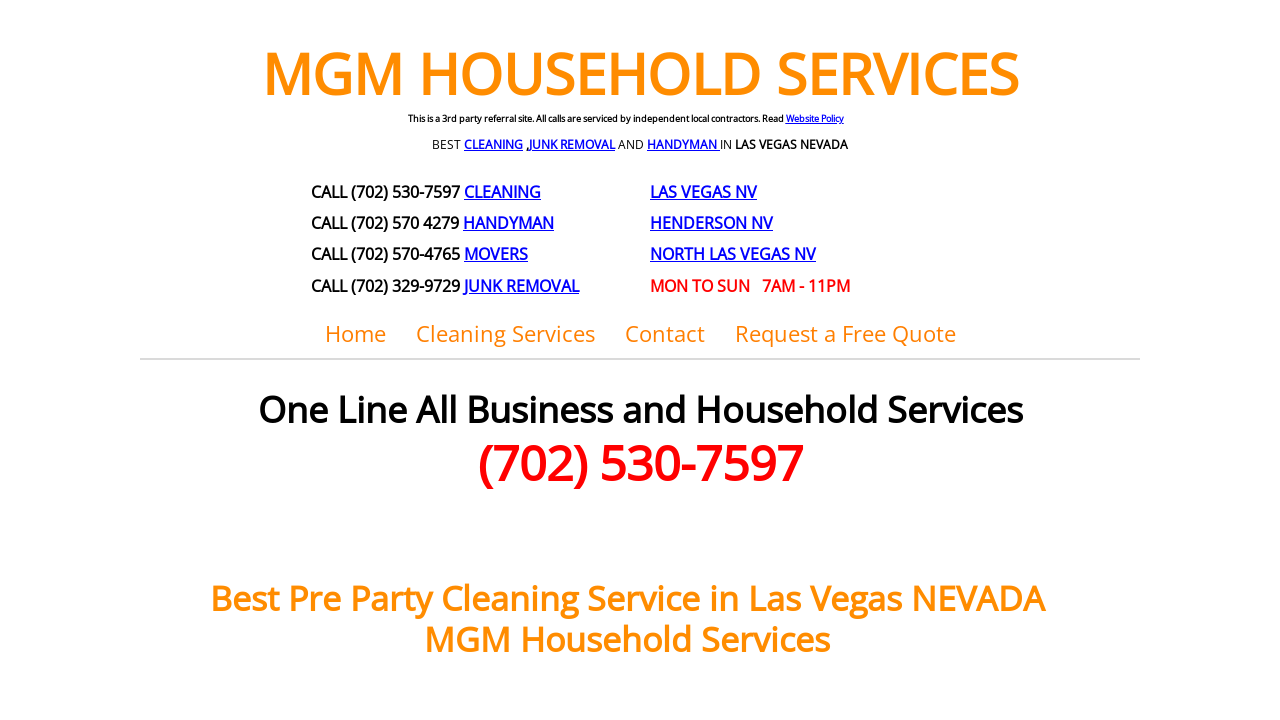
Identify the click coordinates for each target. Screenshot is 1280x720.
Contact (665, 333)
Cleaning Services (505, 333)
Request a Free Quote (845, 333)
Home (355, 333)
